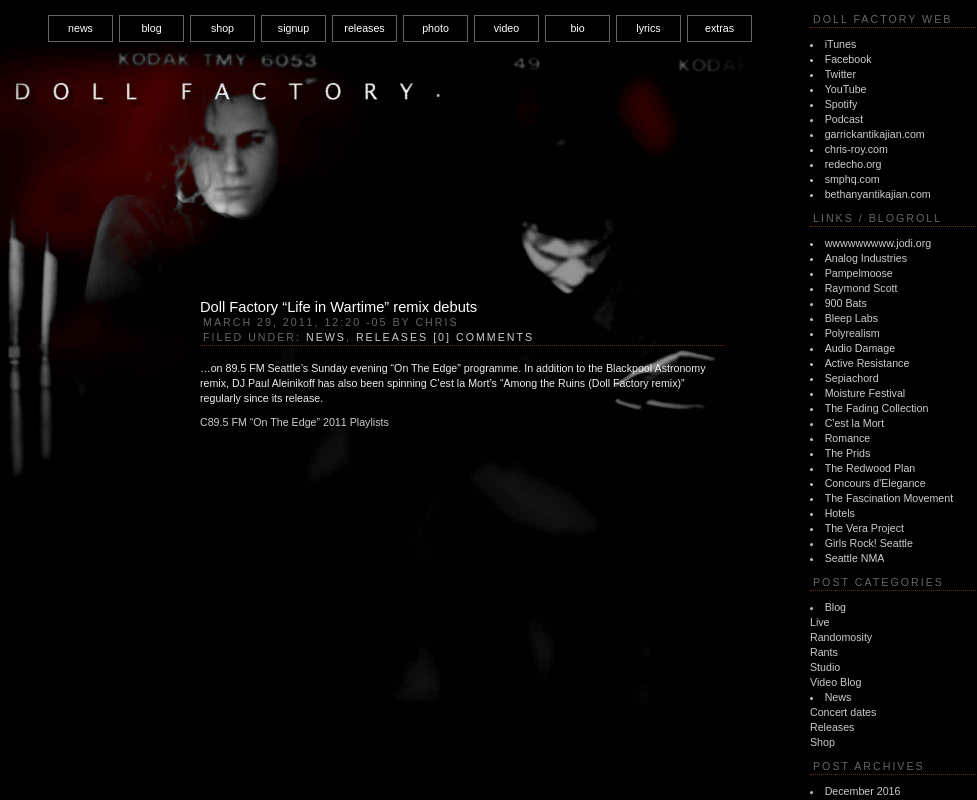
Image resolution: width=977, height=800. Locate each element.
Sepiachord (852, 378)
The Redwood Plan (870, 468)
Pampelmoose (859, 273)
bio (577, 28)
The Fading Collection (877, 408)
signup (293, 28)
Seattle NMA (855, 558)
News (838, 697)
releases (364, 28)
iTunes (841, 44)
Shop (822, 742)
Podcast (844, 119)
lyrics (648, 28)
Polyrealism (852, 333)
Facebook (848, 59)
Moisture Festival (865, 393)
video (506, 28)
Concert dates (843, 712)
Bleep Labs (851, 318)
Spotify (841, 104)
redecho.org (853, 164)
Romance (848, 438)
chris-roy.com (856, 149)
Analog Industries (866, 258)
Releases (832, 727)
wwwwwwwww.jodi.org (878, 243)
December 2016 (863, 791)
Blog (835, 607)
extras (719, 28)
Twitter (840, 74)
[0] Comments (483, 337)
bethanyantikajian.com (878, 194)
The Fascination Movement (889, 498)
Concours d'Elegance (875, 483)
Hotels (840, 513)
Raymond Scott (861, 288)
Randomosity (841, 637)
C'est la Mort (854, 423)
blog (151, 28)
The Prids (848, 453)
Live (820, 622)
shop (222, 28)
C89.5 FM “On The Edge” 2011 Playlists (294, 422)
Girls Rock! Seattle (869, 543)
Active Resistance (867, 363)
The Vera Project (864, 528)
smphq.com (852, 179)
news (80, 28)
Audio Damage (860, 348)
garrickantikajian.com (875, 134)
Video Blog (835, 682)
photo (435, 28)
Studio (825, 667)
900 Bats (846, 303)
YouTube (846, 89)
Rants (824, 652)
